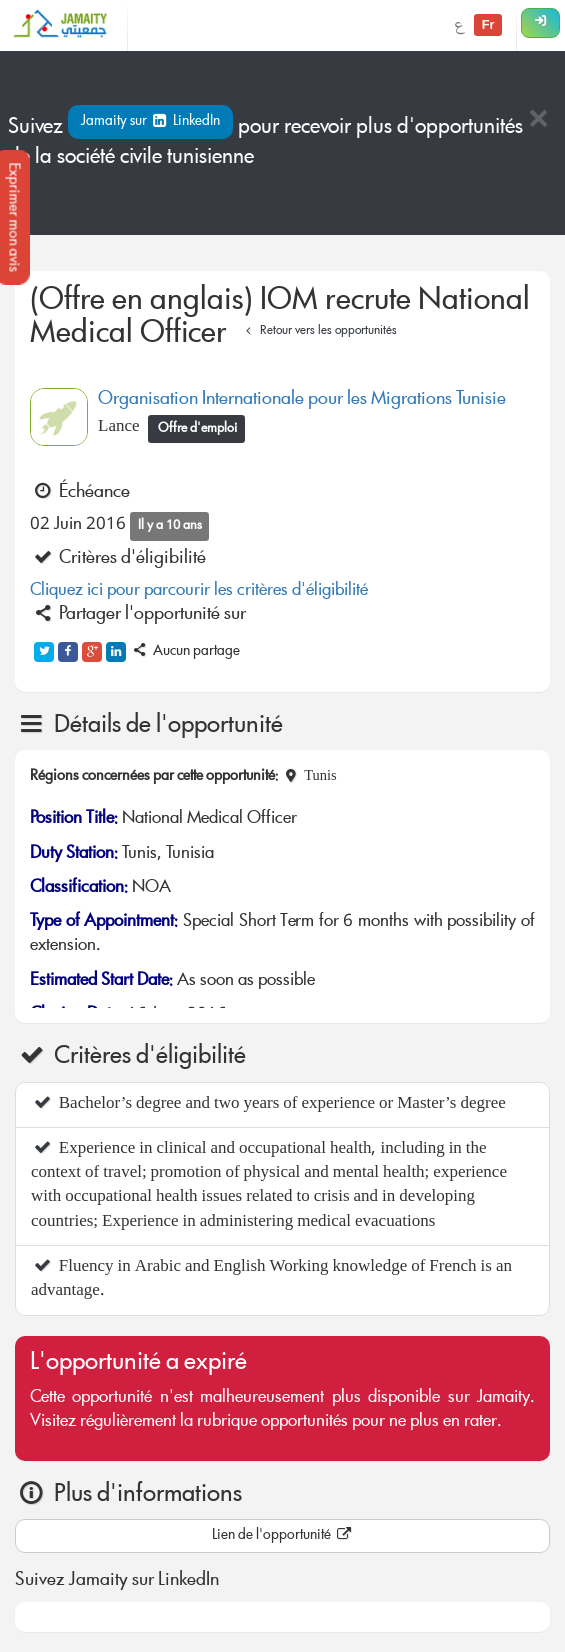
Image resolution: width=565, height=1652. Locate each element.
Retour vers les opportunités (318, 331)
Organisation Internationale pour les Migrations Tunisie (302, 400)
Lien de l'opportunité (283, 1536)
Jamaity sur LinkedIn (150, 122)
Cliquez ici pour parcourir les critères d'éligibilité (199, 591)
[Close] (538, 120)
